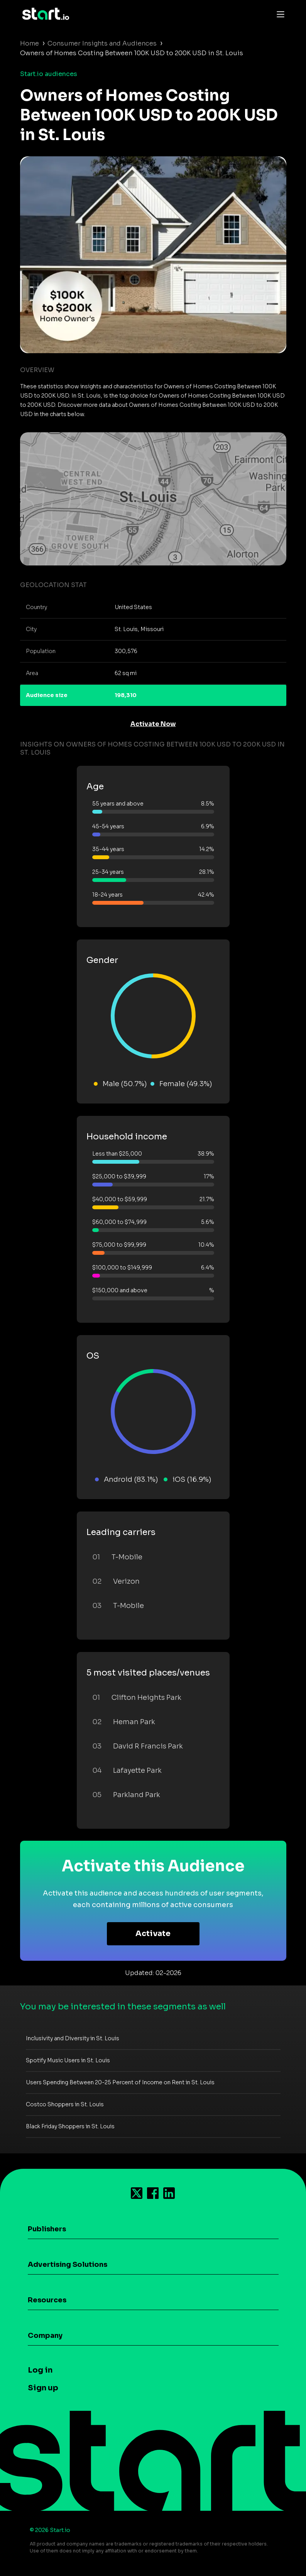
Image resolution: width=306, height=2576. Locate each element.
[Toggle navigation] (278, 14)
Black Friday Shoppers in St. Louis (70, 2126)
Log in (40, 2370)
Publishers (47, 2229)
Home (29, 43)
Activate (153, 1933)
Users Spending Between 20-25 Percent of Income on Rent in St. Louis (120, 2082)
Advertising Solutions (67, 2264)
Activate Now (153, 724)
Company (45, 2335)
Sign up (43, 2388)
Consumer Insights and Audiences (102, 43)
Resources (47, 2300)
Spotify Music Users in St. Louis (68, 2060)
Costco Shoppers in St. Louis (65, 2104)
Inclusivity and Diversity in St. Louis (72, 2038)
